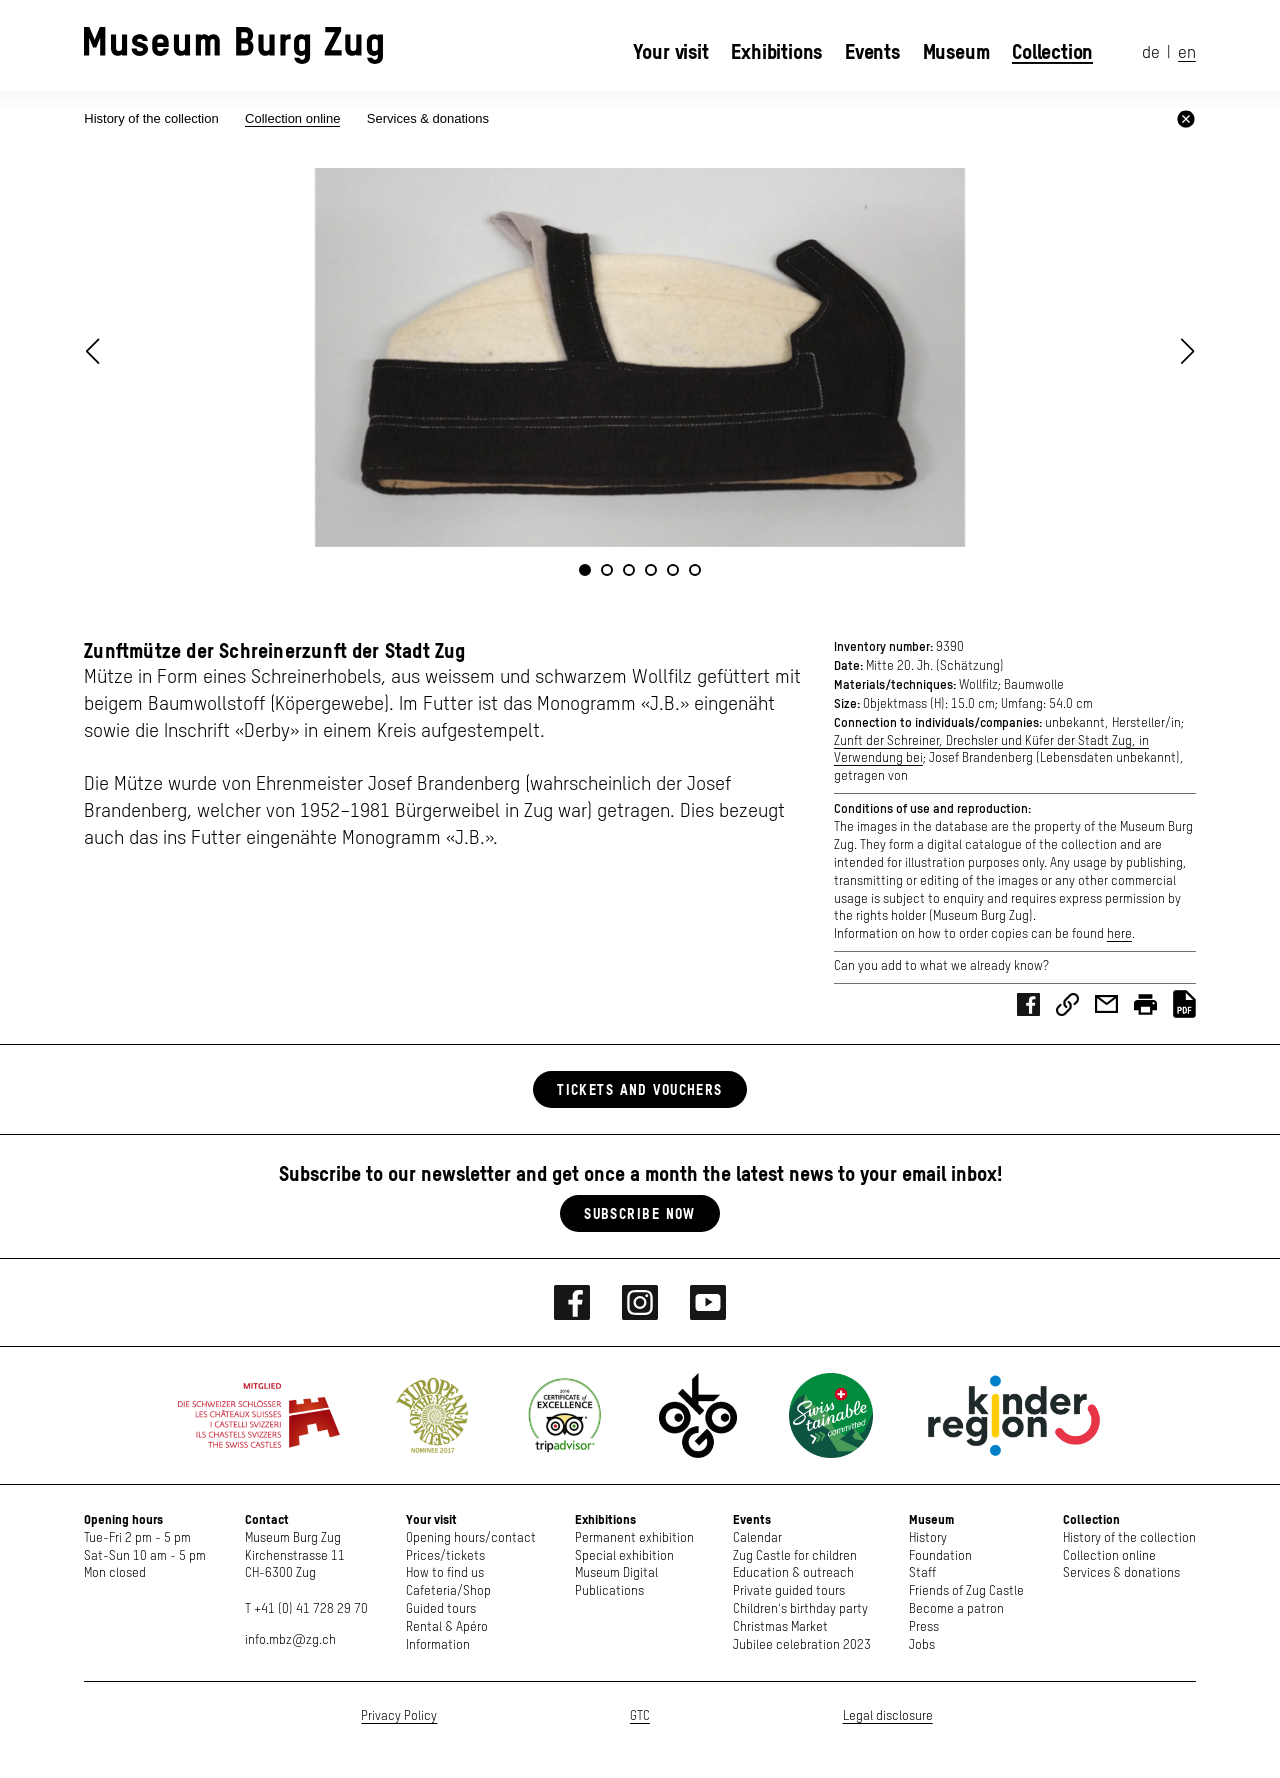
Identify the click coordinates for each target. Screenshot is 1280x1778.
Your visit (671, 52)
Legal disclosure (888, 1716)
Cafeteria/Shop (448, 1591)
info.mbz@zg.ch (290, 1640)
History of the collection (153, 118)
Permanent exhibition (634, 1538)
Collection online (292, 118)
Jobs (922, 1645)
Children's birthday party (800, 1609)
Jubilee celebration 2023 (802, 1645)
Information (438, 1645)
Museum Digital (616, 1573)
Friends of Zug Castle (966, 1591)
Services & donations (428, 118)
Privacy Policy (399, 1716)
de (1151, 53)
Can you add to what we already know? (941, 966)
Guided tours (441, 1609)
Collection (1052, 52)
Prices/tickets (445, 1556)
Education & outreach (793, 1573)
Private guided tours (789, 1591)
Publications (609, 1591)
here (1119, 934)
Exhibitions (776, 52)
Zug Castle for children (795, 1556)
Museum (956, 52)
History (928, 1538)
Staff (922, 1573)
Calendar (757, 1538)
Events (872, 52)
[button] (1188, 351)
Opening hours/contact (471, 1538)
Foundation (940, 1556)
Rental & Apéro (447, 1627)
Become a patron (956, 1609)
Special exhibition (624, 1556)
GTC (640, 1716)
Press (924, 1627)
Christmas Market (780, 1627)
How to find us (445, 1573)
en (1187, 53)
